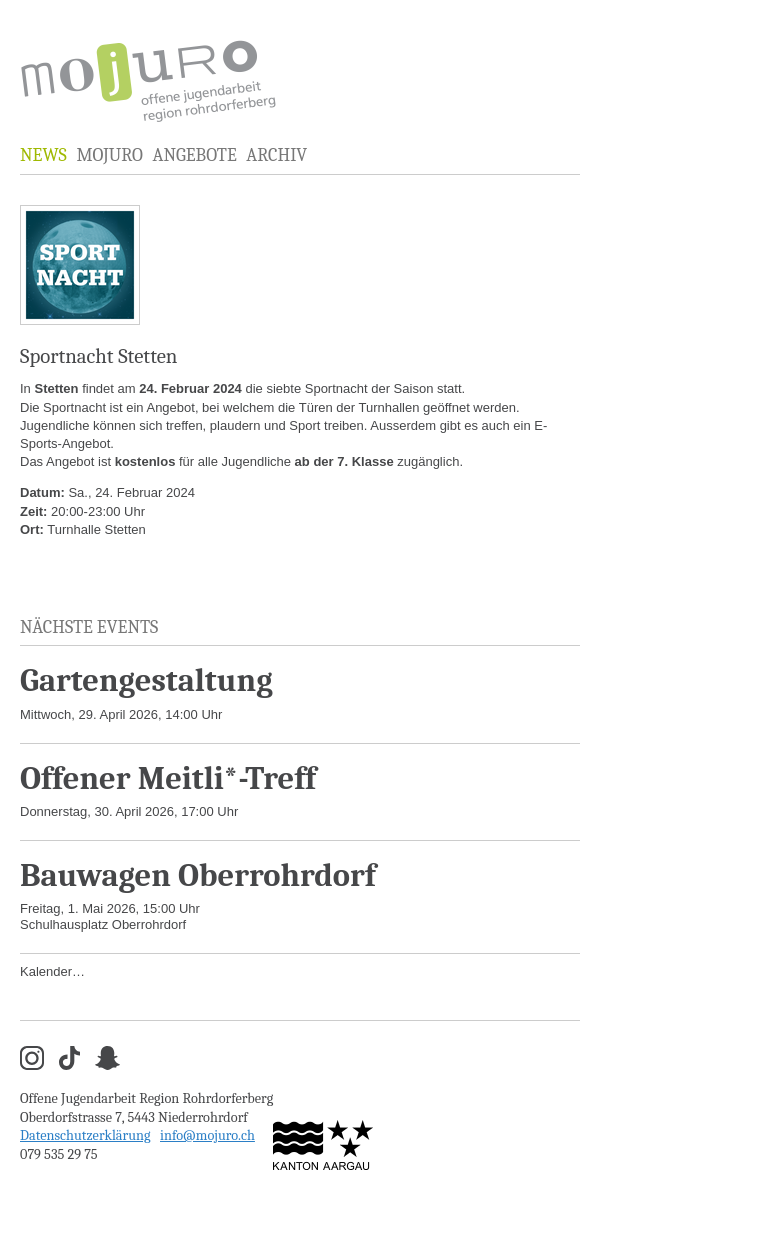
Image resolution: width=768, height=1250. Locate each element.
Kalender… (52, 971)
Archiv (276, 155)
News (43, 155)
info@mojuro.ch (207, 1135)
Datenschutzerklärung (85, 1135)
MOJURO (109, 155)
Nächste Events (89, 627)
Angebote (194, 155)
